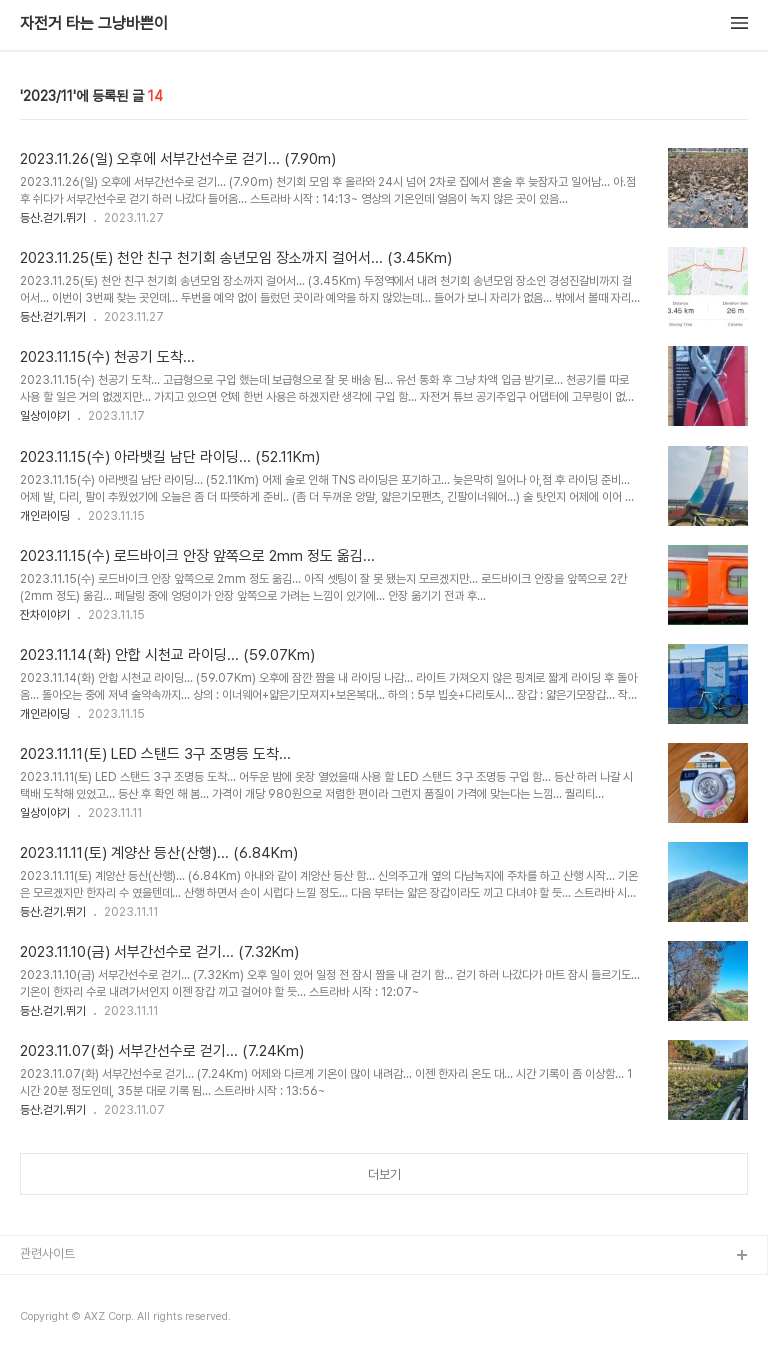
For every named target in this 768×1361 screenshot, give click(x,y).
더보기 (384, 1174)
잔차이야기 (45, 615)
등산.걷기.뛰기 (53, 218)
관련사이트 (47, 1253)
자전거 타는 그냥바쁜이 (94, 24)
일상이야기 (45, 416)
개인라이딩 (45, 516)
